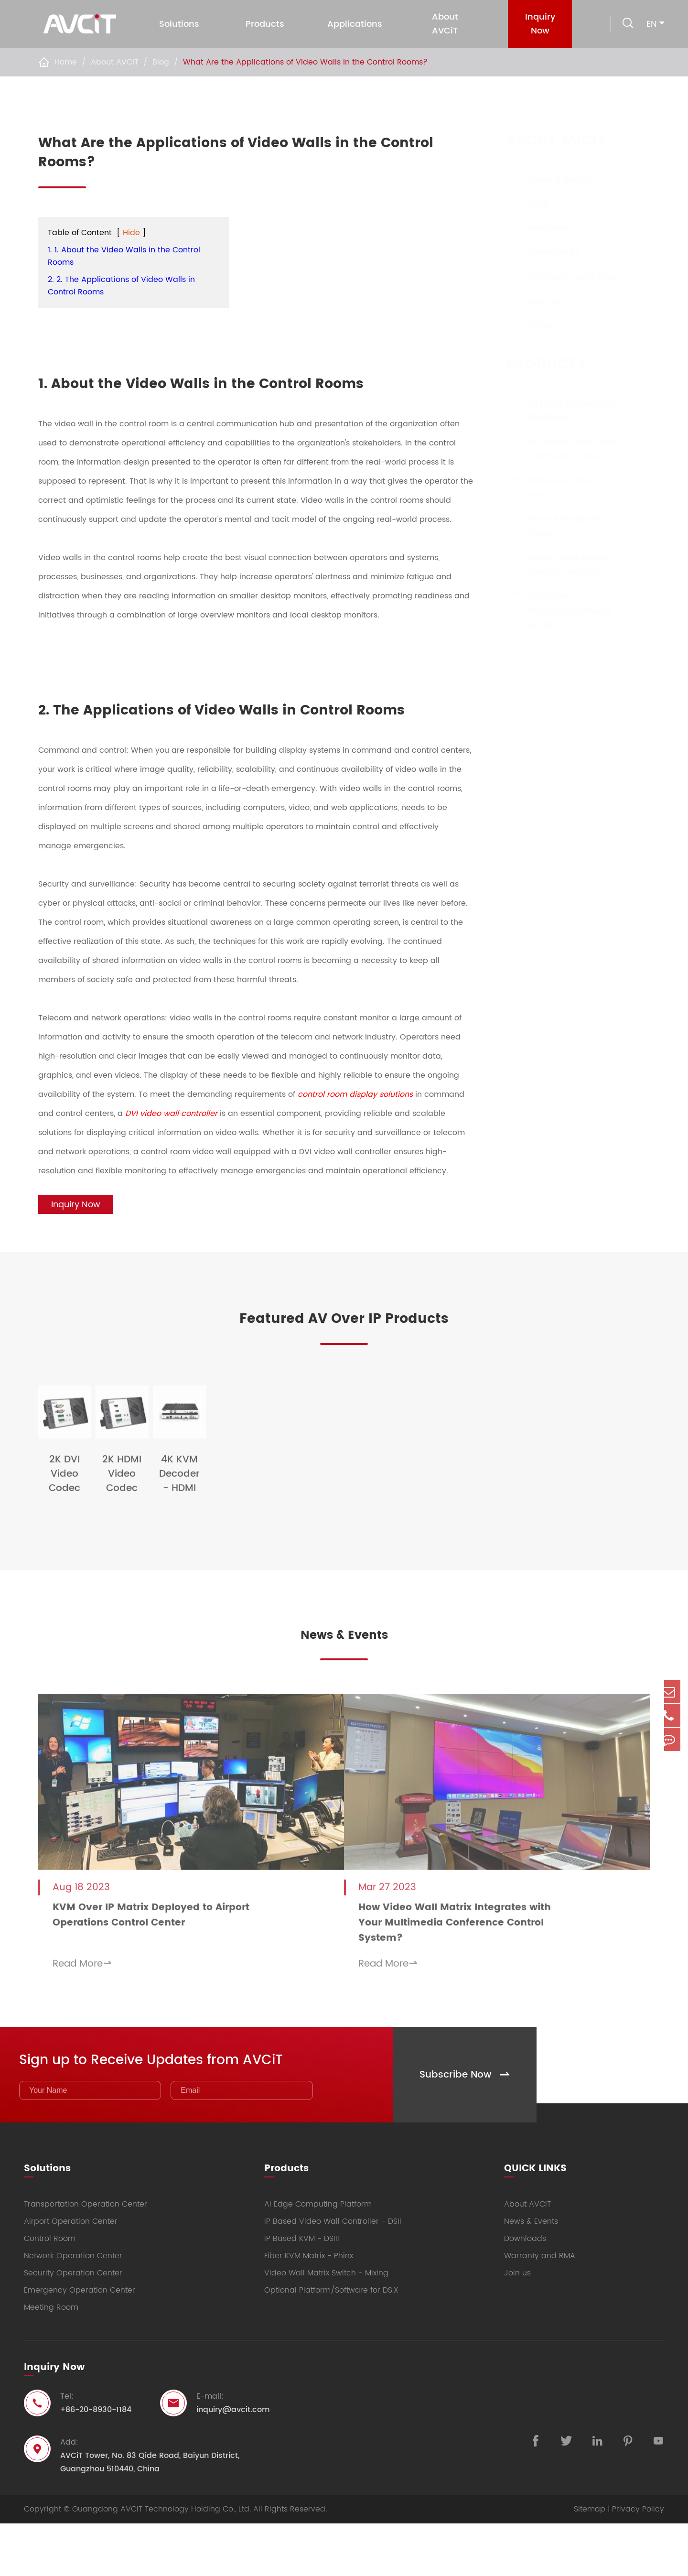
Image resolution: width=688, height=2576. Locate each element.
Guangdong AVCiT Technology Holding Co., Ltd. (161, 2561)
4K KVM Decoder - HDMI (422, 1558)
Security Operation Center (73, 2325)
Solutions (178, 24)
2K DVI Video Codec (110, 1558)
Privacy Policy (638, 2561)
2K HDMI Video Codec (266, 1558)
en (651, 24)
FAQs (530, 326)
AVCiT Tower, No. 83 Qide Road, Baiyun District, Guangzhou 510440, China (149, 2515)
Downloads (544, 253)
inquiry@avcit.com (233, 2462)
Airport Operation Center (71, 2274)
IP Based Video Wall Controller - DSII (564, 449)
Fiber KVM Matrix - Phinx (561, 526)
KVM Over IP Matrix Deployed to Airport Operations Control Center (151, 1972)
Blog (160, 62)
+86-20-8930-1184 (95, 2462)
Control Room (49, 2291)
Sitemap (589, 2561)
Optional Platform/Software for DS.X (561, 611)
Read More (82, 2021)
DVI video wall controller (171, 1113)
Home (65, 62)
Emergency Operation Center (79, 2343)
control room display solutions (355, 1094)
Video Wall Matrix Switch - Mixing (559, 565)
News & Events (551, 179)
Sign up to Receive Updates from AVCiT (190, 2108)
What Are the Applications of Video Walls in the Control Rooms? (305, 62)
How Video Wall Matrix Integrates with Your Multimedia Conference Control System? (476, 1980)
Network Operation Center (73, 2308)
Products (264, 24)
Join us (535, 301)
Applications (353, 24)
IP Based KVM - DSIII (553, 488)
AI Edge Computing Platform (563, 410)
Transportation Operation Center (85, 2257)
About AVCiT (443, 24)
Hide (131, 233)
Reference (541, 228)
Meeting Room (51, 2360)
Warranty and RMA (563, 277)
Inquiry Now (536, 24)
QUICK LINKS (535, 2216)
